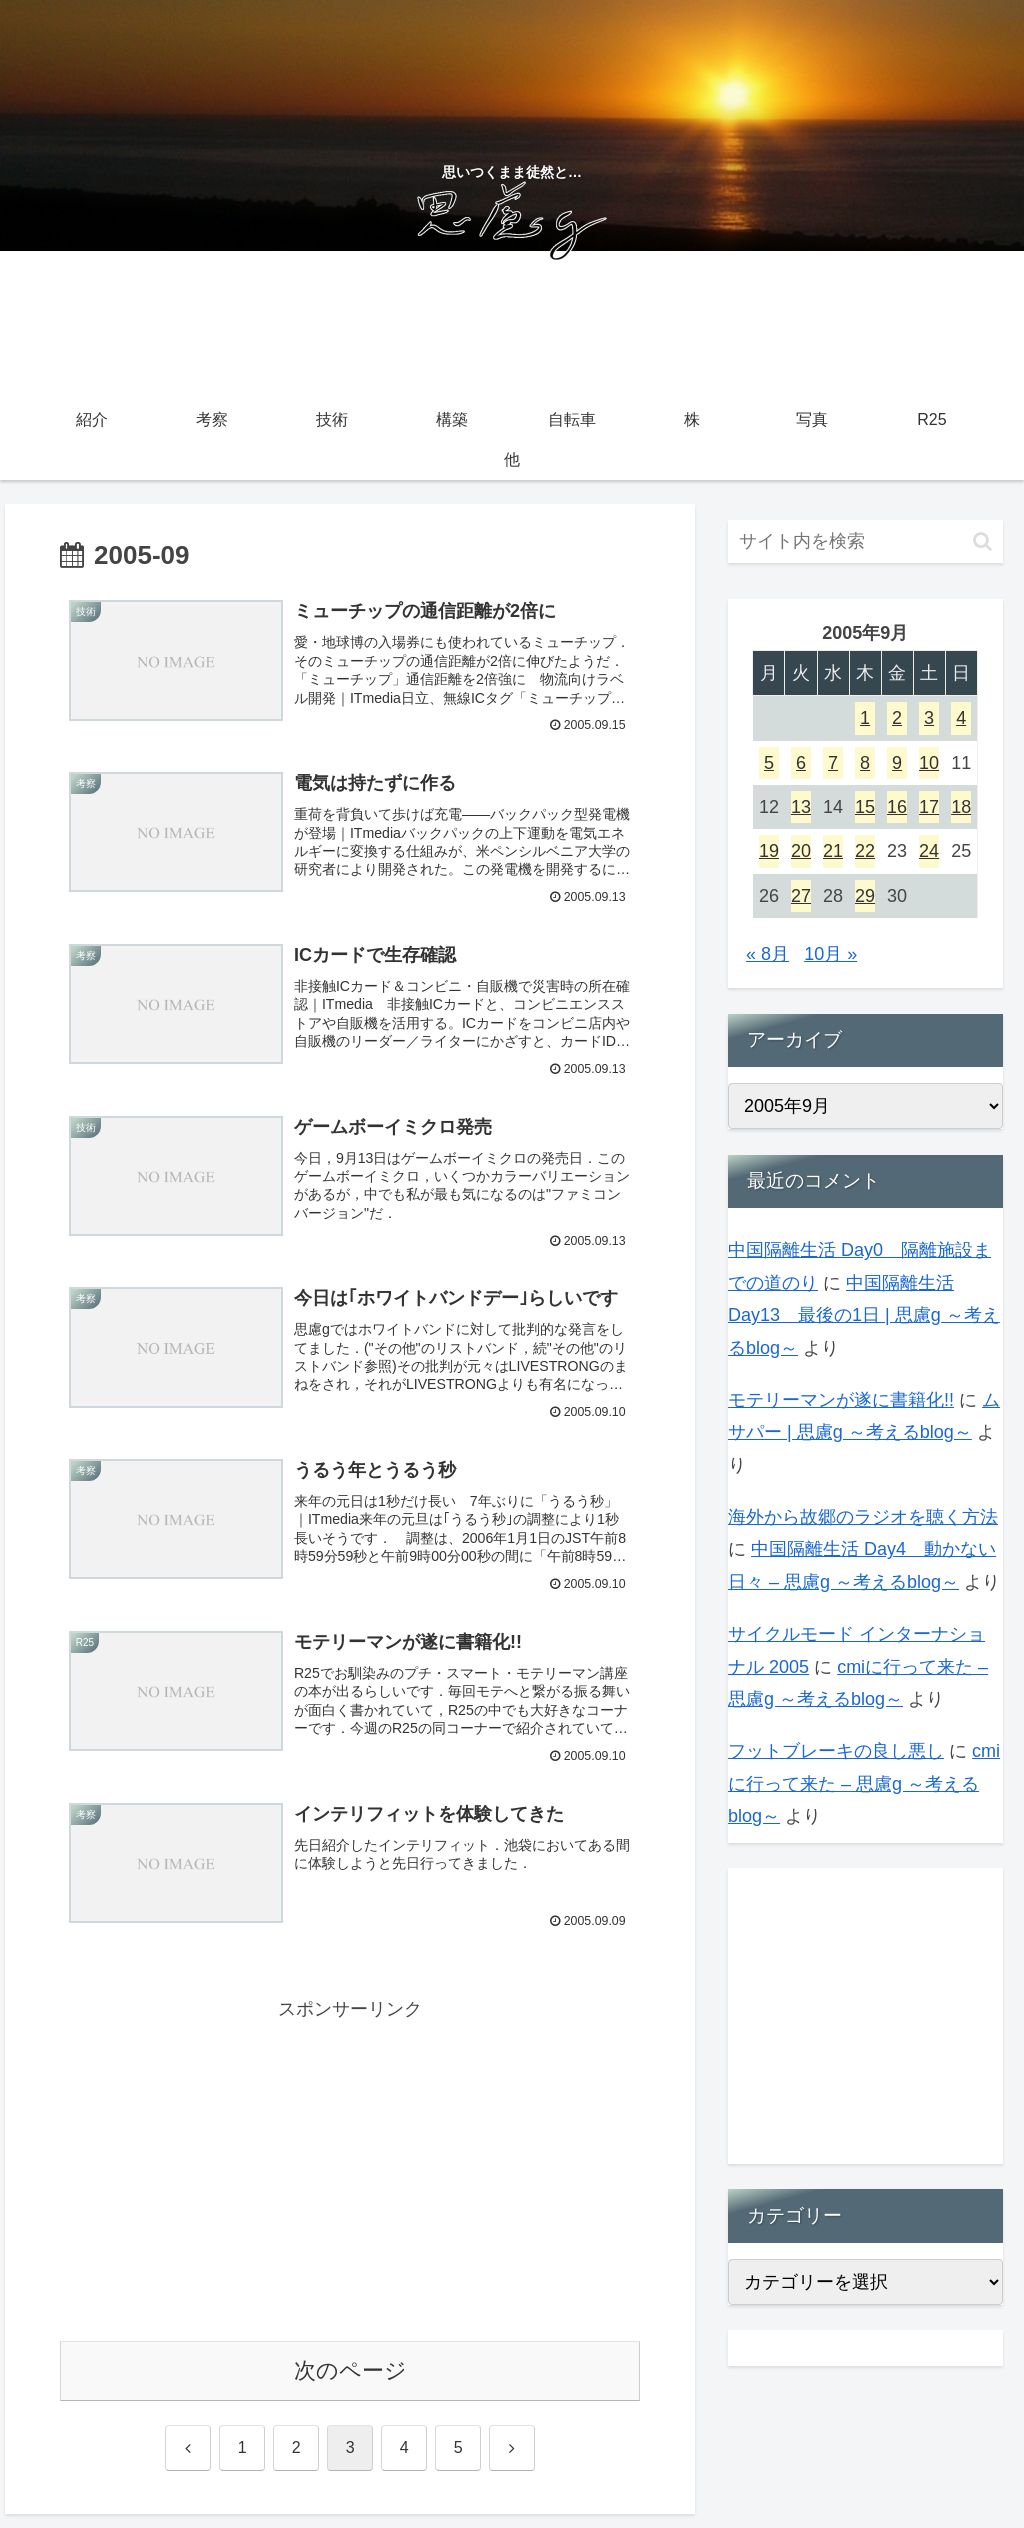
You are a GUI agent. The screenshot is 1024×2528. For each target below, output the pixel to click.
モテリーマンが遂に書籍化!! (841, 1400)
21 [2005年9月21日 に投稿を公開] (833, 851)
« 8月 (767, 954)
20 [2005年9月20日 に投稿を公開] (801, 851)
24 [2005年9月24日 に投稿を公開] (929, 851)
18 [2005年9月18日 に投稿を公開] (961, 807)
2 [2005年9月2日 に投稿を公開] (897, 718)
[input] (865, 541)
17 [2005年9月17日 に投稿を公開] (929, 807)
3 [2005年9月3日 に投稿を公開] (929, 718)
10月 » (830, 954)
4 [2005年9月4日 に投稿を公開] (961, 718)
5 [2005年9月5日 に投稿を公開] (769, 763)
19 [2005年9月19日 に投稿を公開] (769, 851)
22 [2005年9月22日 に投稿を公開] (865, 851)
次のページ (350, 2383)
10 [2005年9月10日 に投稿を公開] (929, 763)
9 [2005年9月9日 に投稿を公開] (897, 763)
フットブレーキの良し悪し (836, 1751)
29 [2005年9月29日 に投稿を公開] (865, 896)
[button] (982, 541)
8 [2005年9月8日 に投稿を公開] (865, 763)
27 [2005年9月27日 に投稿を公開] (801, 896)
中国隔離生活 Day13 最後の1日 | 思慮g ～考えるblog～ (864, 1315)
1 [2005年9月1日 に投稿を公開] (865, 718)
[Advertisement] (350, 2178)
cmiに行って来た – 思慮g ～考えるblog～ (864, 1783)
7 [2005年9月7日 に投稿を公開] (833, 763)
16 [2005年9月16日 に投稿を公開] (897, 807)
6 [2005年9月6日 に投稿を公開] (801, 763)
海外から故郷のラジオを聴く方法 (863, 1517)
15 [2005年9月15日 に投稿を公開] (865, 807)
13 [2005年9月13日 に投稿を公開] (801, 807)
